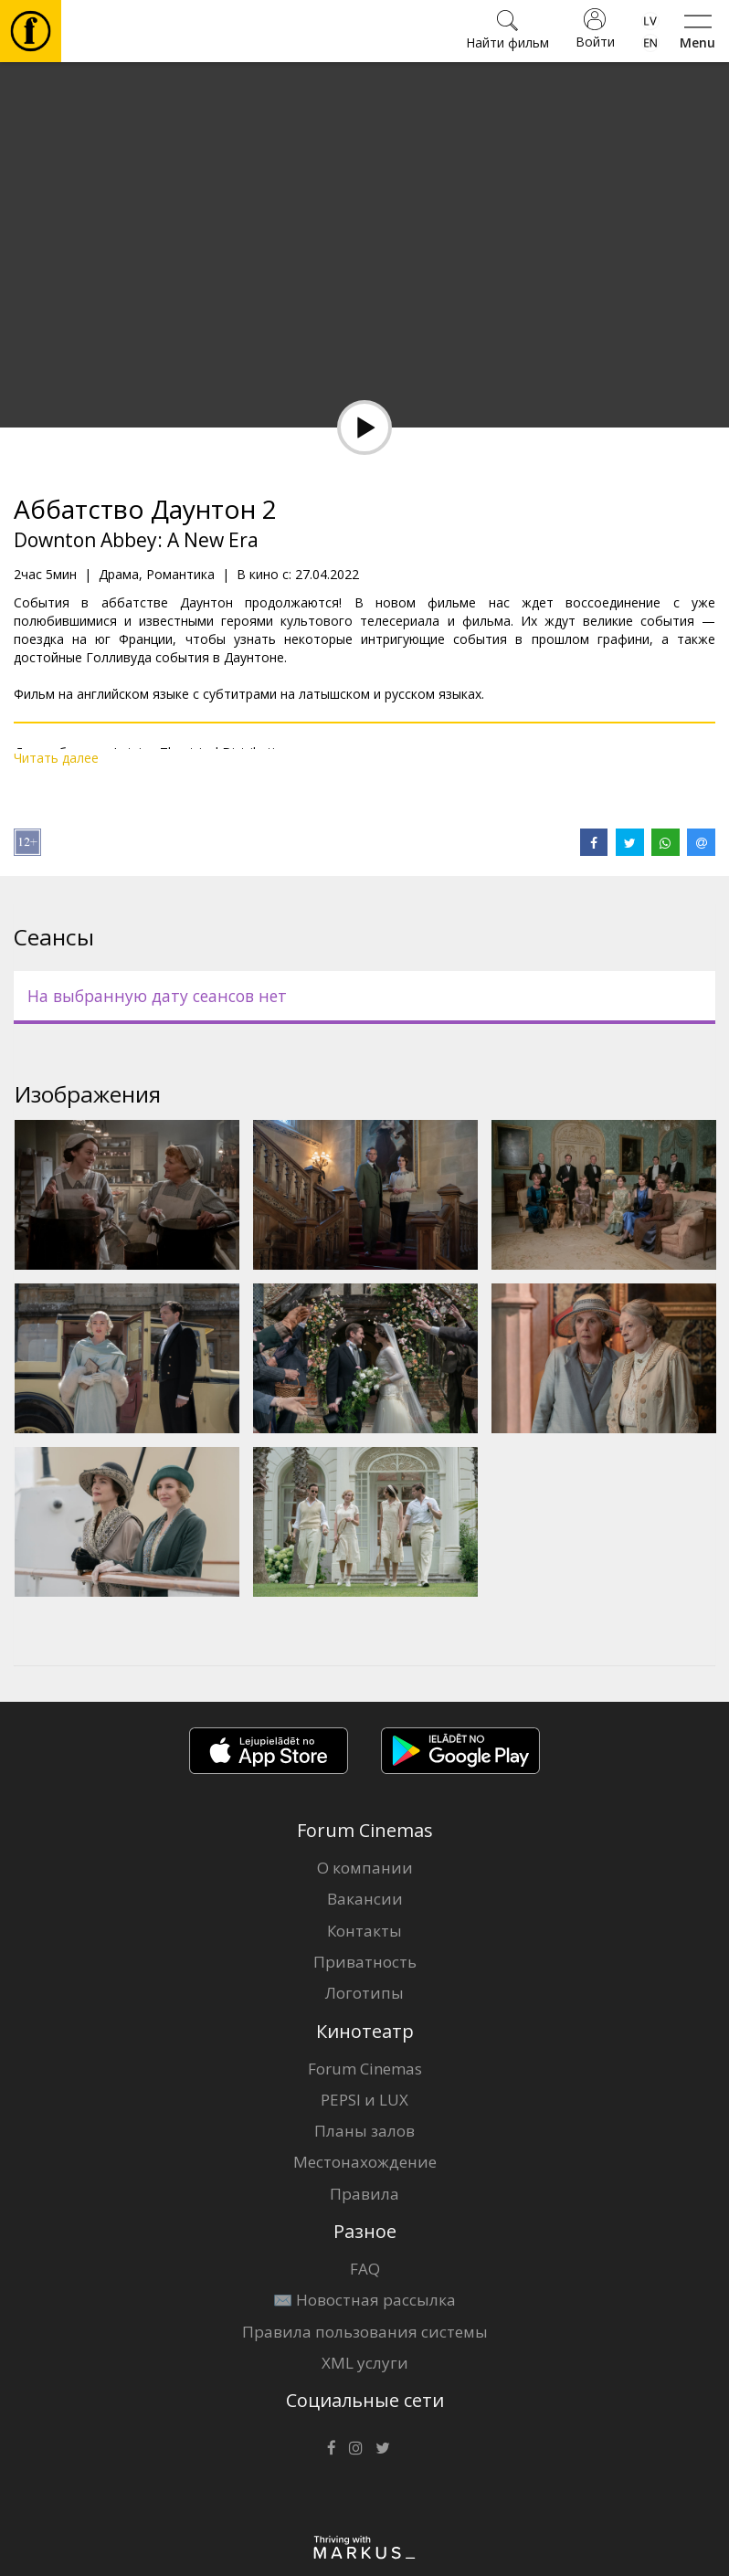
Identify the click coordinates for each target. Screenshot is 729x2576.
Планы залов (364, 2130)
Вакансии (365, 1898)
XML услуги (365, 2362)
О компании (365, 1867)
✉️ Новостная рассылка (364, 2299)
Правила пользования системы (365, 2331)
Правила (364, 2193)
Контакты (364, 1930)
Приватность (365, 1961)
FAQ (365, 2268)
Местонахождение (365, 2161)
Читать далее (56, 757)
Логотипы (364, 1992)
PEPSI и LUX (364, 2099)
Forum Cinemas (365, 2068)
